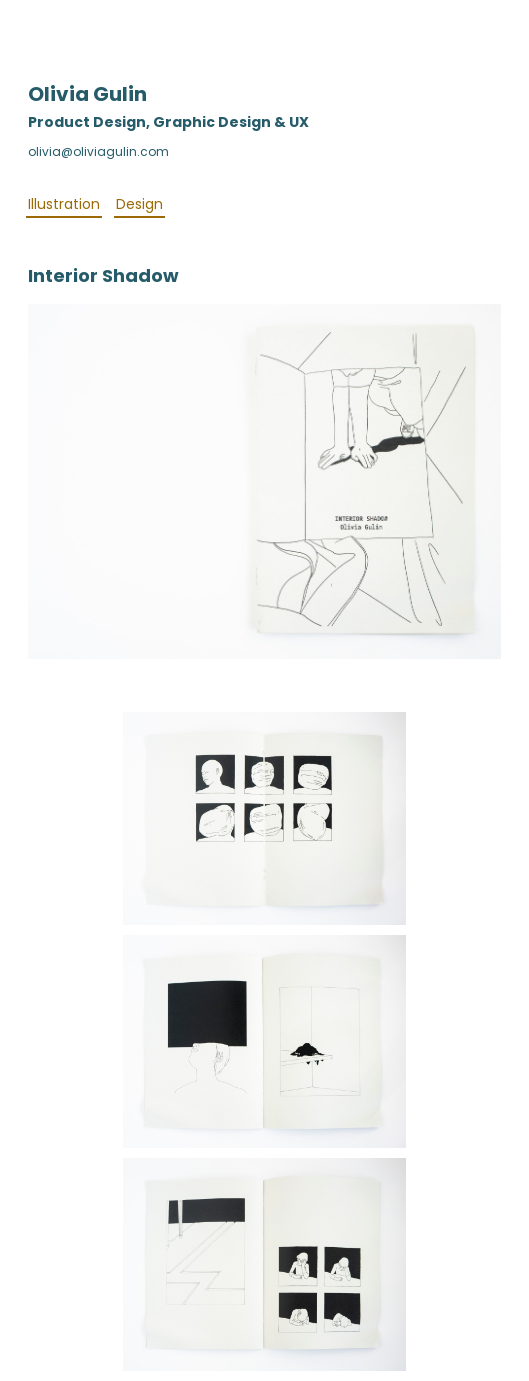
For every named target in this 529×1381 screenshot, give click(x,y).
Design (139, 204)
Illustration (64, 204)
